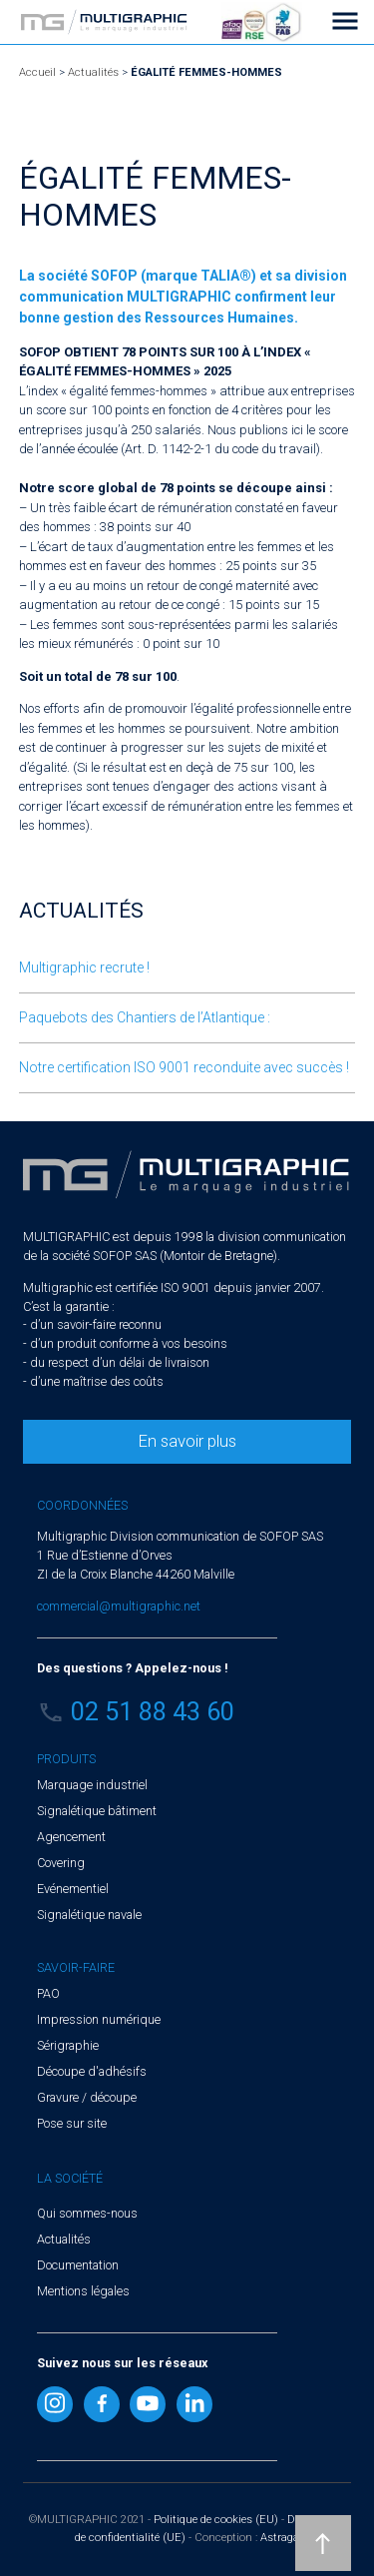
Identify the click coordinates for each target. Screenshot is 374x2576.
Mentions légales (83, 2290)
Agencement (71, 1836)
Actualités (93, 72)
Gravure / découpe (87, 2097)
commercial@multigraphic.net (118, 1606)
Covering (61, 1862)
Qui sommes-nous (87, 2213)
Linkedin (194, 2404)
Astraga (279, 2537)
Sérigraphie (68, 2045)
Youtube (148, 2404)
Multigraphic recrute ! (84, 967)
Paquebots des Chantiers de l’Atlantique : (144, 1017)
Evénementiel (73, 1888)
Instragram (55, 2404)
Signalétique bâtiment (97, 1810)
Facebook (102, 2404)
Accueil (37, 72)
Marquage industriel (92, 1784)
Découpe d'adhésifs (92, 2071)
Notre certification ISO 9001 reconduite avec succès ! (184, 1067)
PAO (48, 1993)
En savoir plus (187, 1441)
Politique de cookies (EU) (216, 2519)
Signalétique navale (89, 1914)
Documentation (78, 2264)
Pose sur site (72, 2123)
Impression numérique (99, 2019)
